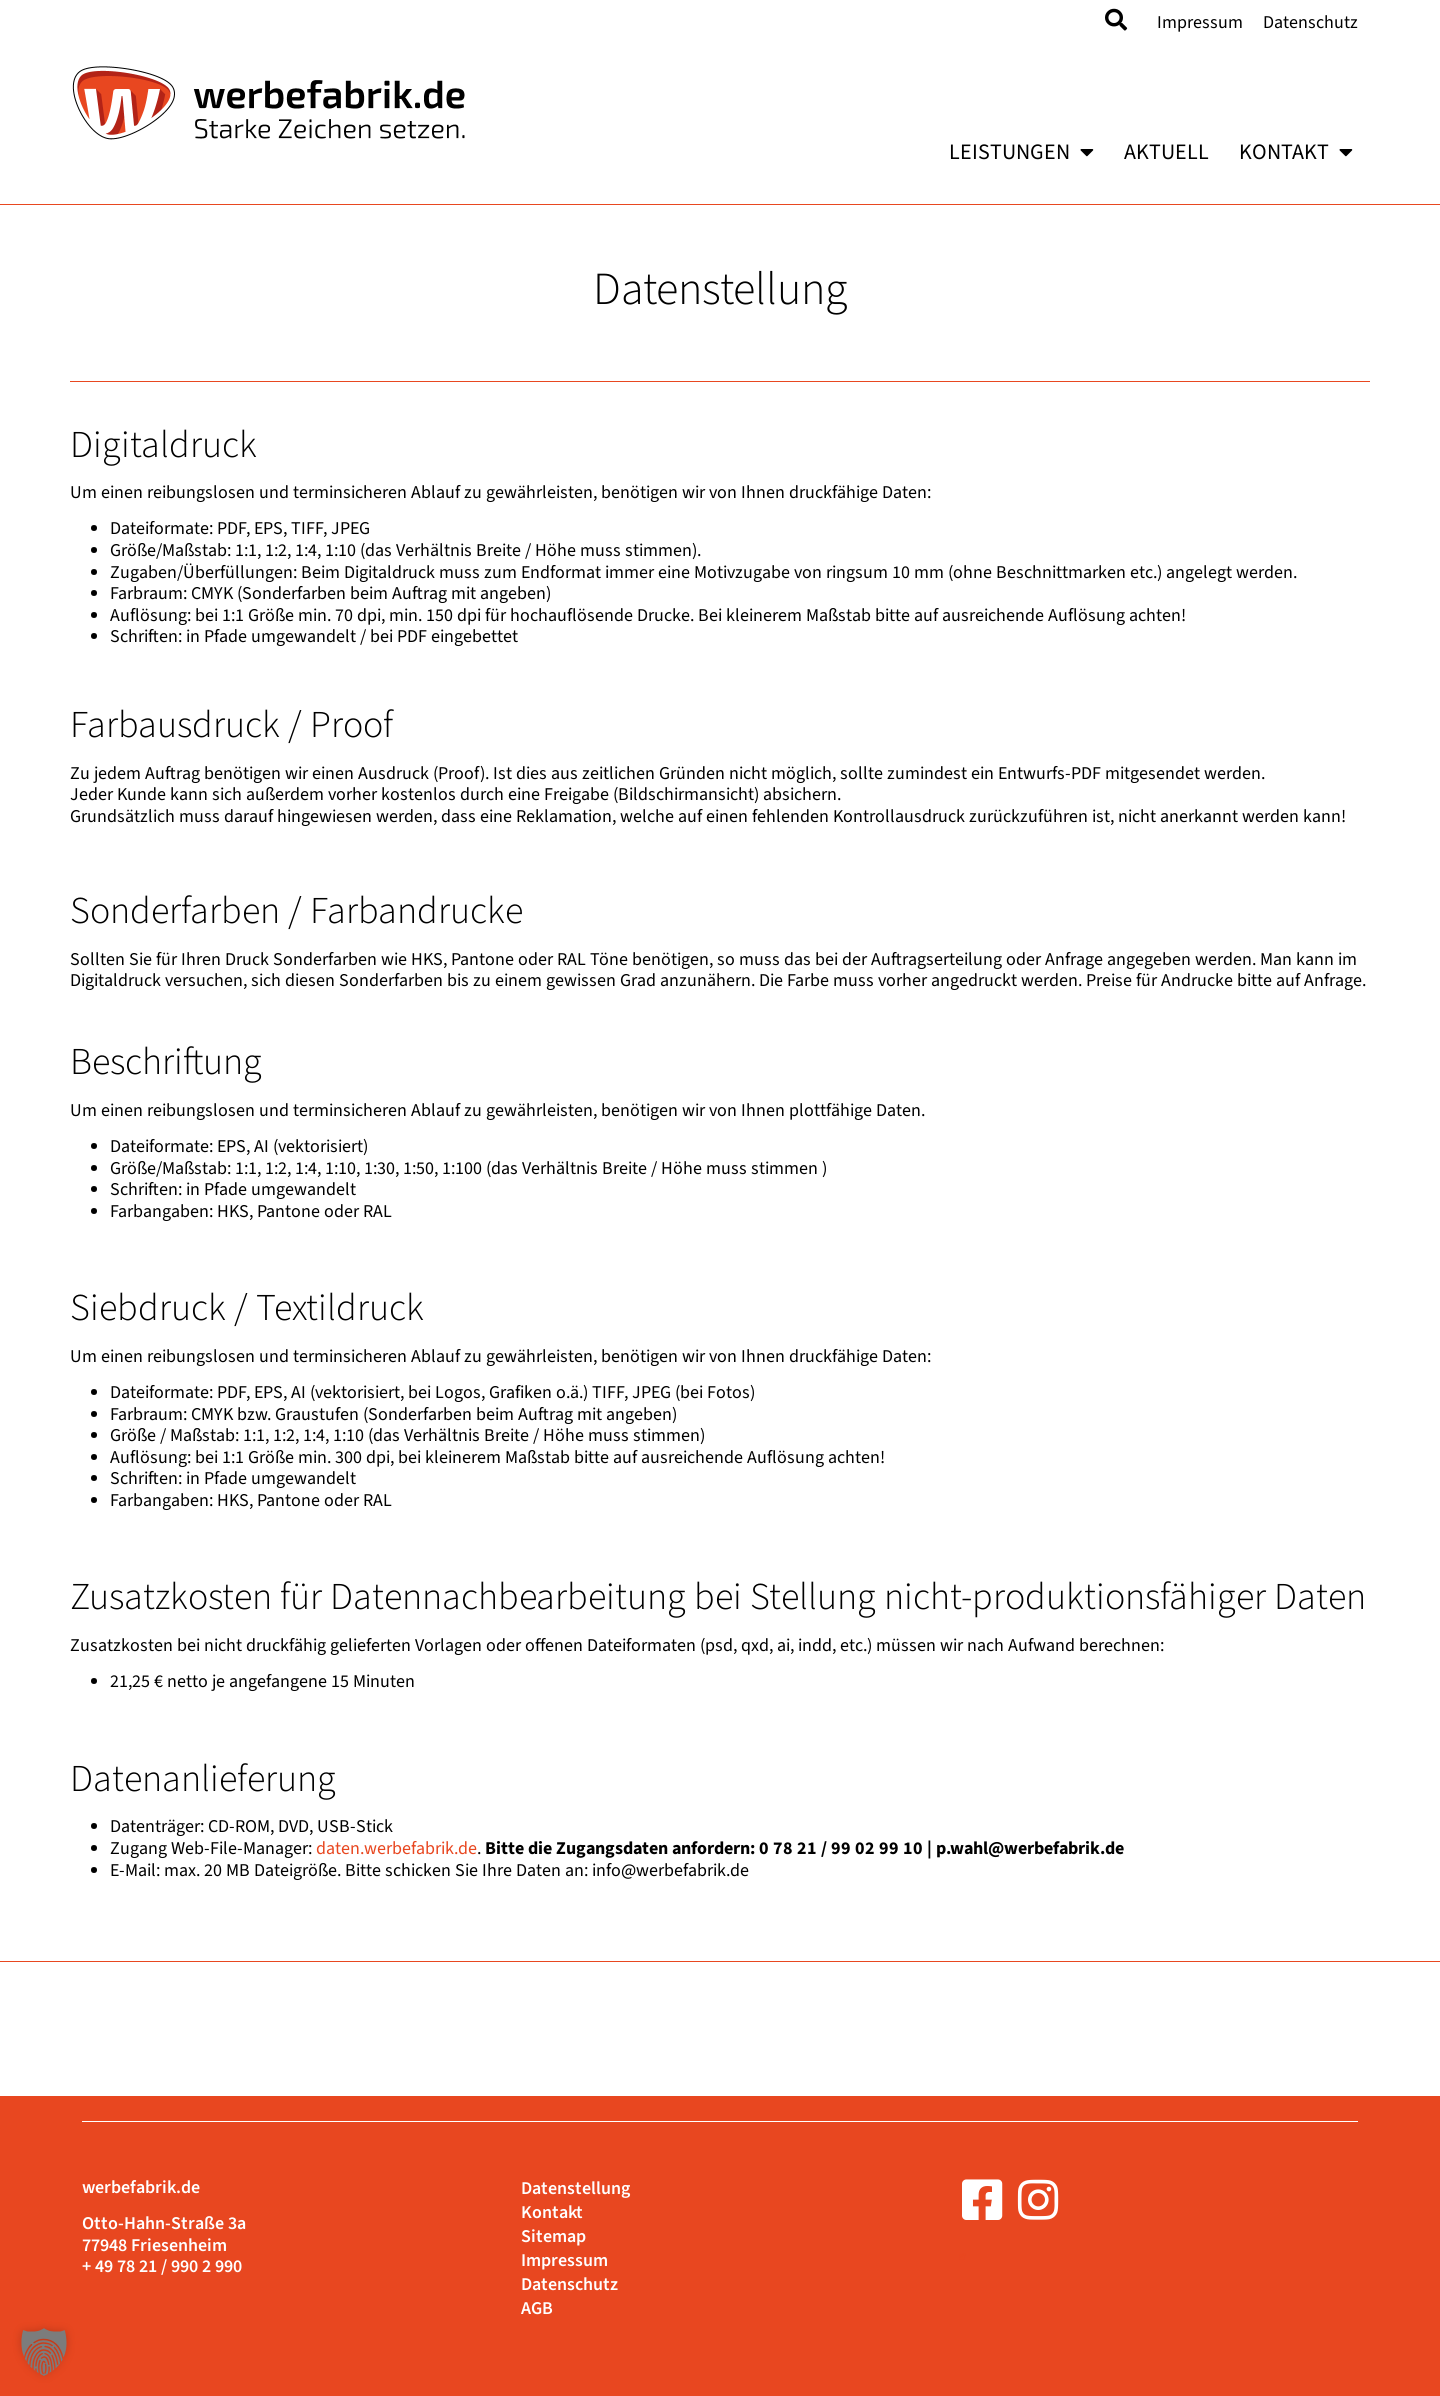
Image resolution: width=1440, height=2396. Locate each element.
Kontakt (1296, 152)
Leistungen (1021, 152)
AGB (537, 2309)
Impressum (1200, 22)
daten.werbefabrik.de (396, 1848)
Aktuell (1166, 152)
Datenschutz (1310, 22)
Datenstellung (575, 2189)
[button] (44, 2352)
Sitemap (553, 2237)
